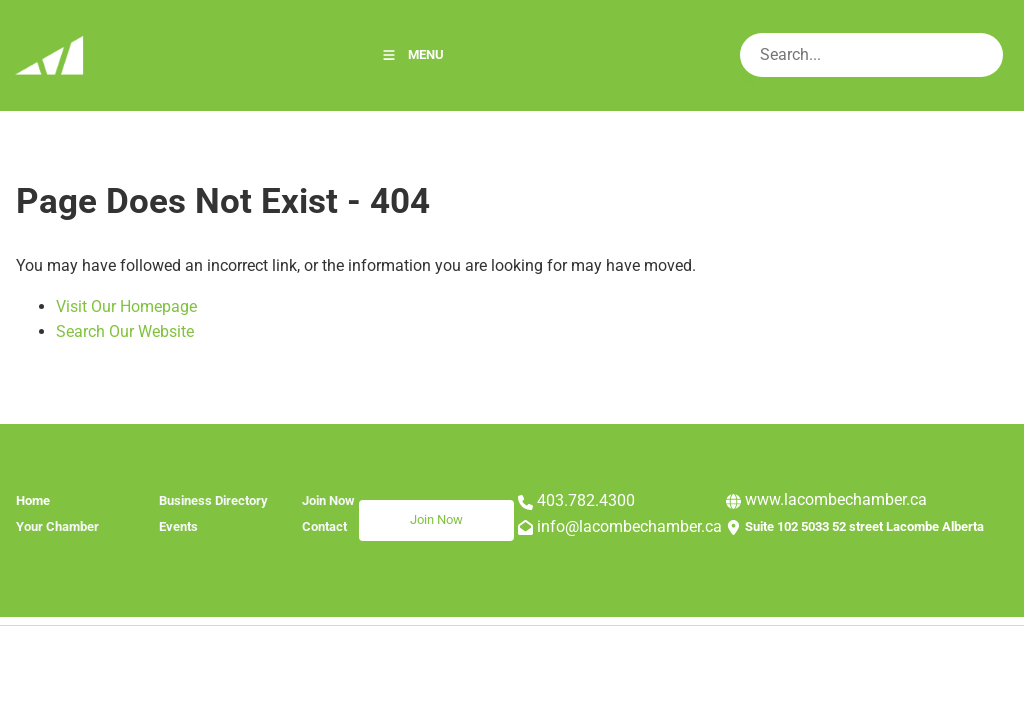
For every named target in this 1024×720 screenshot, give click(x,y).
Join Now (385, 511)
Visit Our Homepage (126, 306)
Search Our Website (125, 331)
